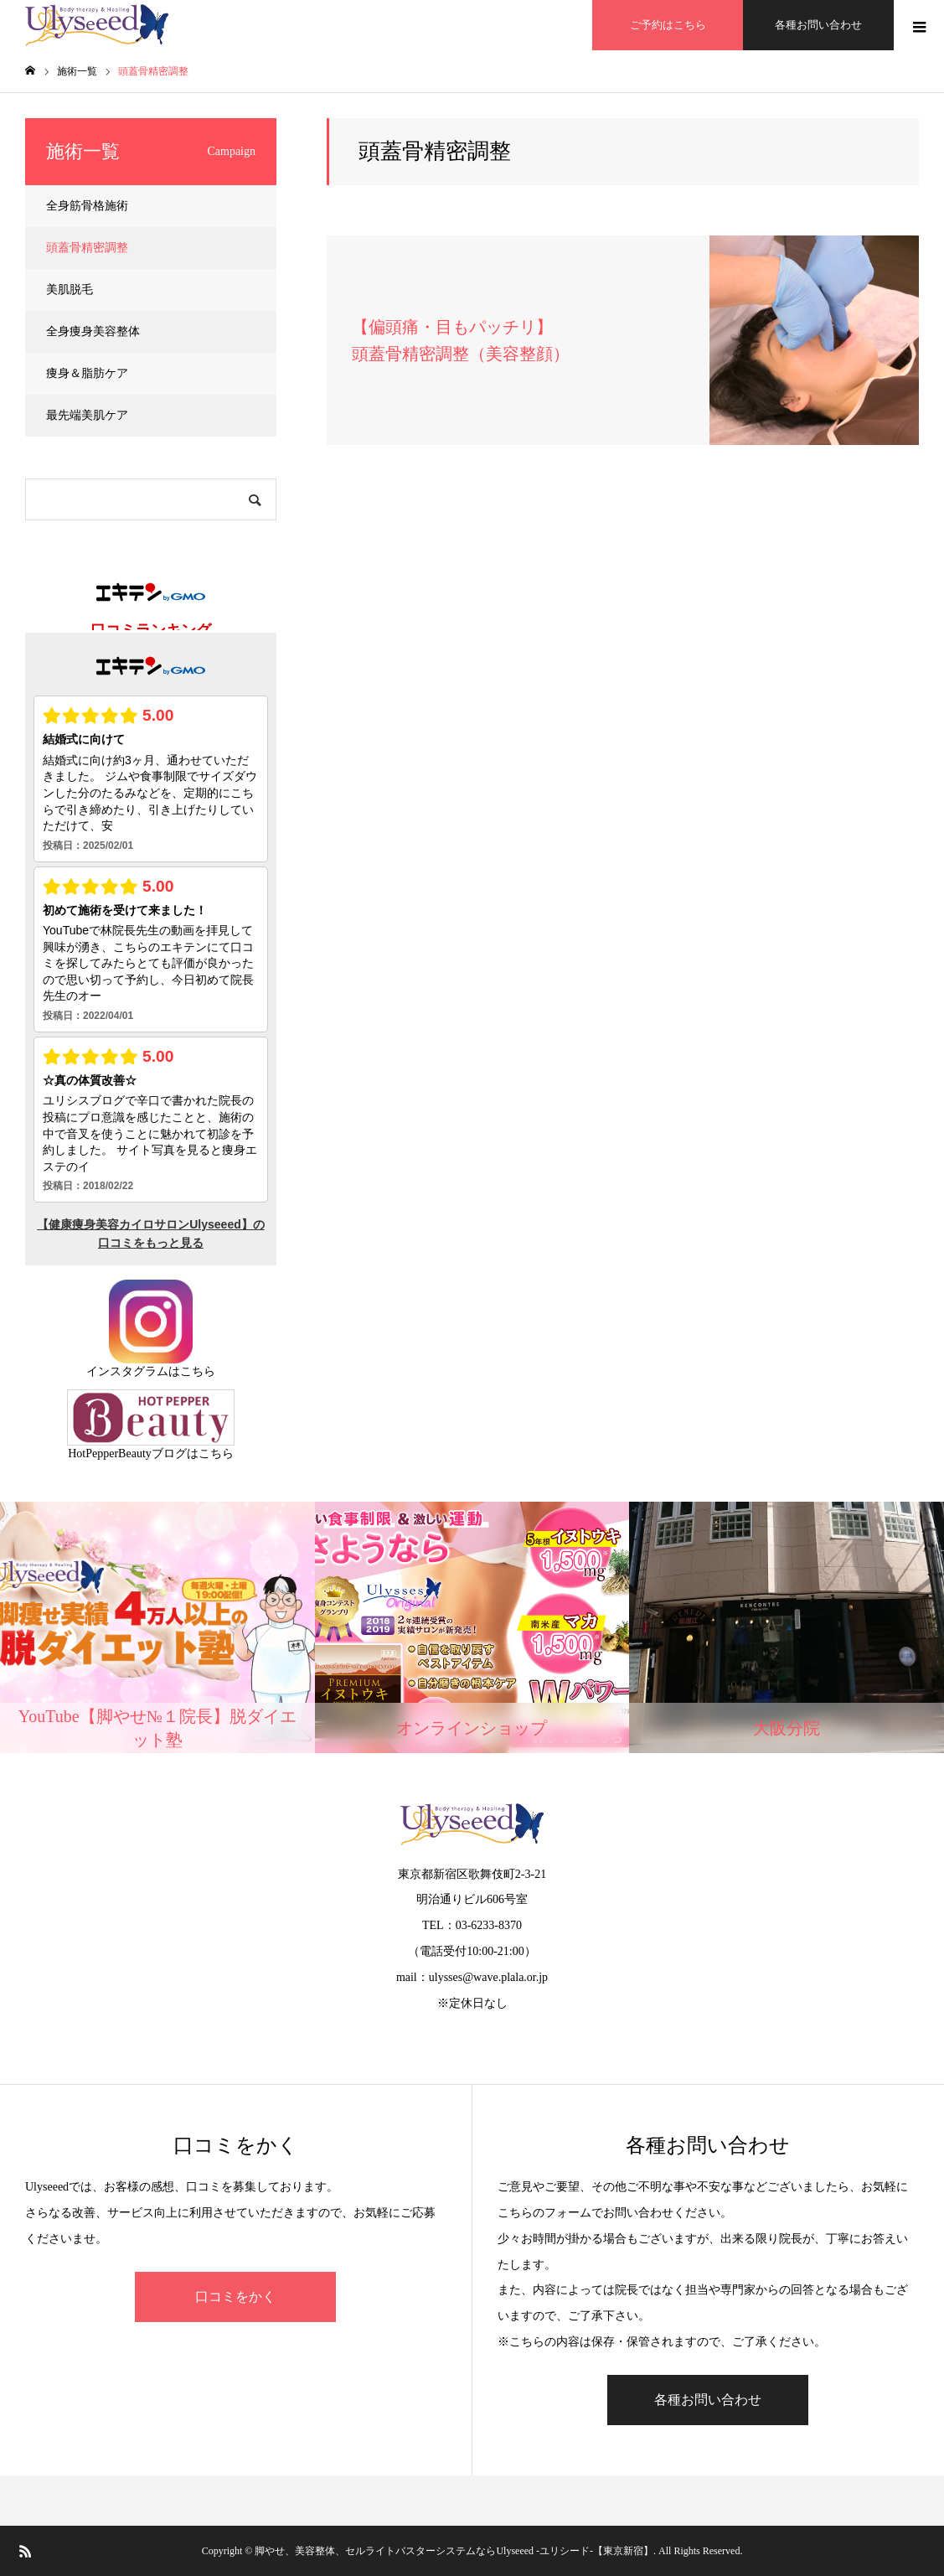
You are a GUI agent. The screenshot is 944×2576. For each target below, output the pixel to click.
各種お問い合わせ (818, 24)
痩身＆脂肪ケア (87, 373)
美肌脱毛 (69, 289)
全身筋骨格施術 (87, 205)
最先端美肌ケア (87, 415)
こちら (197, 1371)
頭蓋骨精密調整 (87, 247)
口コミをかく (235, 2296)
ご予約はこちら (668, 24)
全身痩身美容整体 (93, 331)
